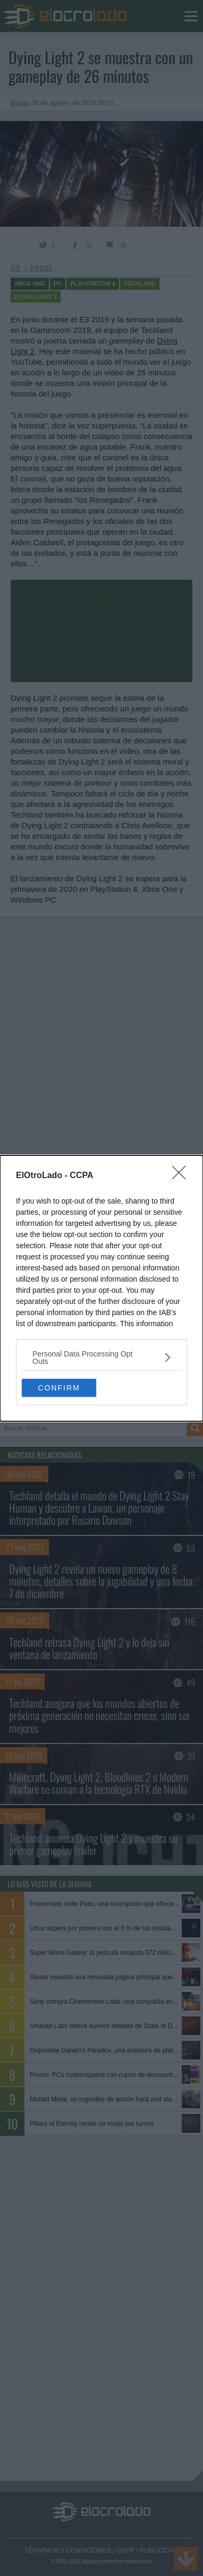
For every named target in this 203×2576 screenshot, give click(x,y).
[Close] (182, 1176)
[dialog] (101, 1288)
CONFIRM (59, 1387)
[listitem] (101, 1357)
